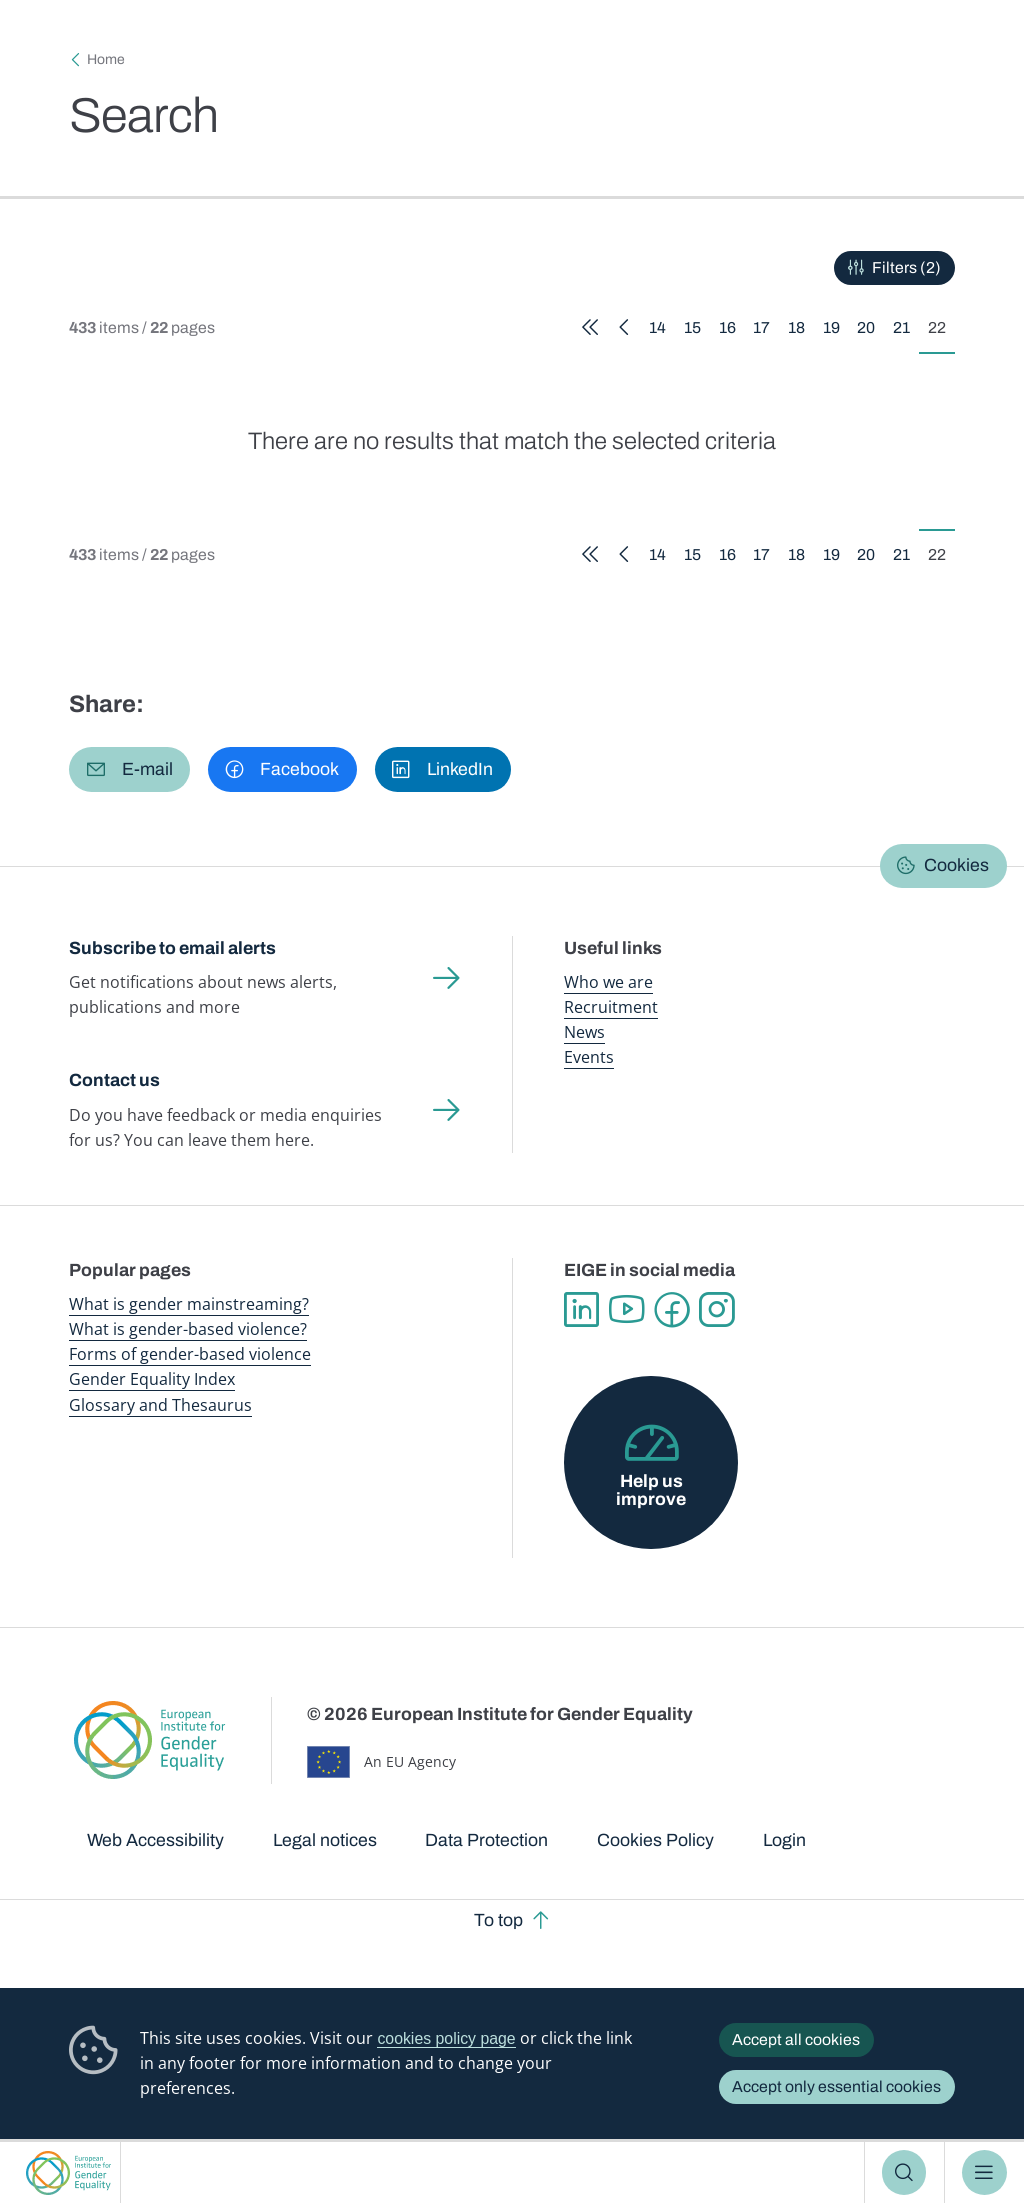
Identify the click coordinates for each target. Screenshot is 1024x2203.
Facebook (671, 1309)
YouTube (626, 1309)
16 (732, 331)
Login (784, 1840)
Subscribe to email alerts (172, 948)
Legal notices (325, 1840)
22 (941, 331)
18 (801, 331)
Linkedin (581, 1309)
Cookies (956, 865)
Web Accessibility (155, 1840)
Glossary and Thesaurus (160, 1405)
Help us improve (651, 1490)
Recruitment (611, 1007)
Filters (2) (906, 267)
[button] (129, 769)
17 (766, 331)
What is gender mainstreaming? (189, 1304)
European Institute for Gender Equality (68, 2172)
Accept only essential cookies (836, 2086)
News (584, 1032)
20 (870, 331)
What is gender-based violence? (188, 1329)
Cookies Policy (655, 1840)
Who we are (608, 982)
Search (904, 2172)
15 (697, 331)
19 (836, 331)
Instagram (716, 1309)
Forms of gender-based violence (190, 1354)
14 (662, 331)
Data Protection (486, 1840)
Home (106, 59)
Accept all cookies (796, 2039)
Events (589, 1057)
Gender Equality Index (152, 1379)
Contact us (114, 1080)
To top (498, 1920)
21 (906, 331)
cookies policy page (446, 2038)
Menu (984, 2172)
